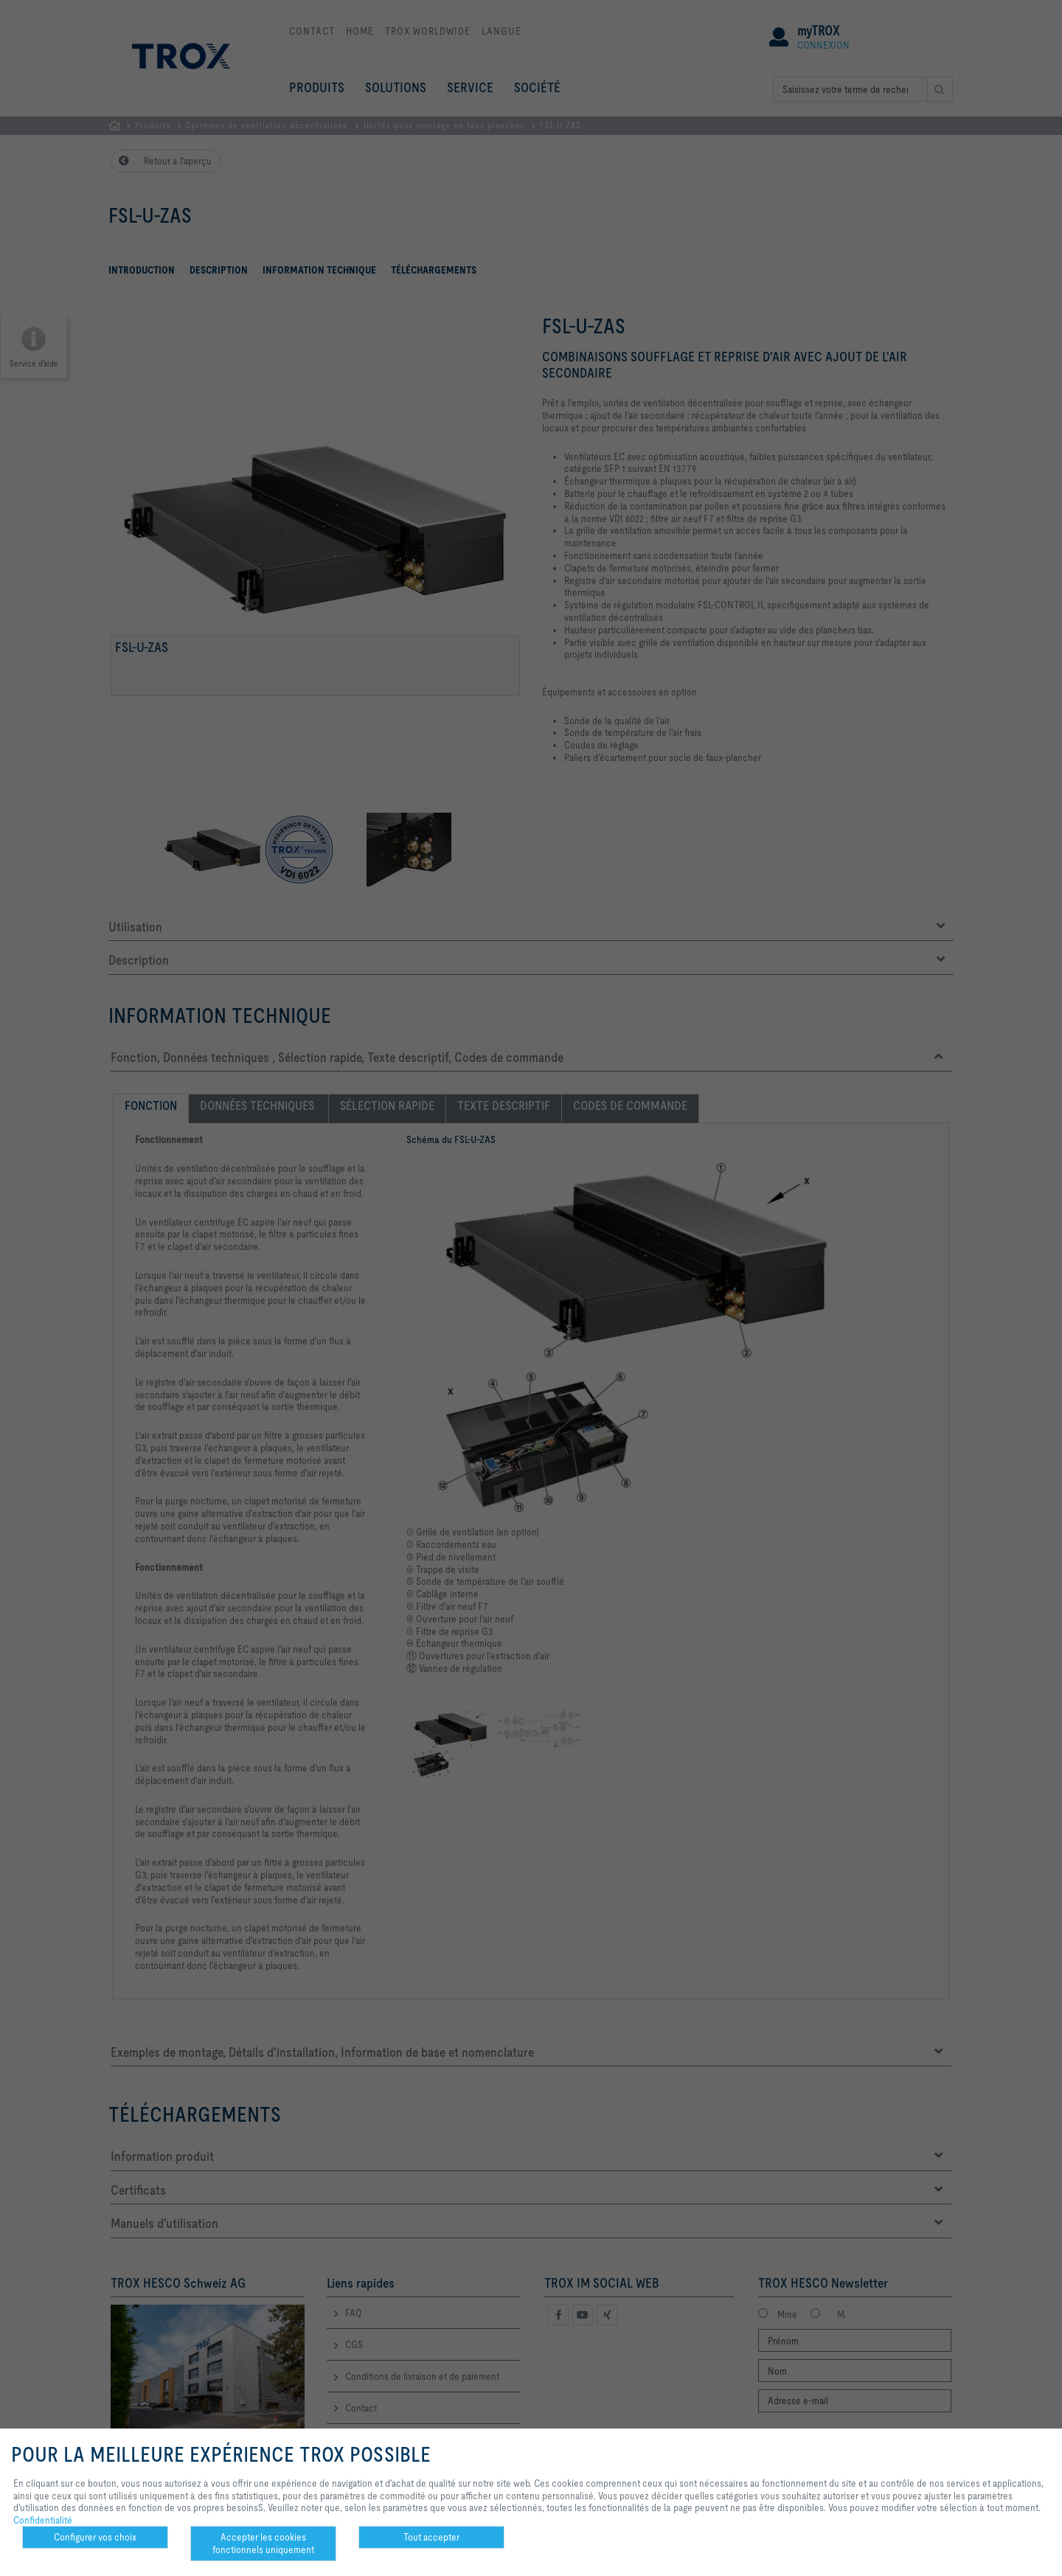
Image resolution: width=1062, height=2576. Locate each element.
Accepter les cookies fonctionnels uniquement (263, 2543)
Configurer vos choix (95, 2537)
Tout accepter (431, 2537)
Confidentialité (42, 2520)
